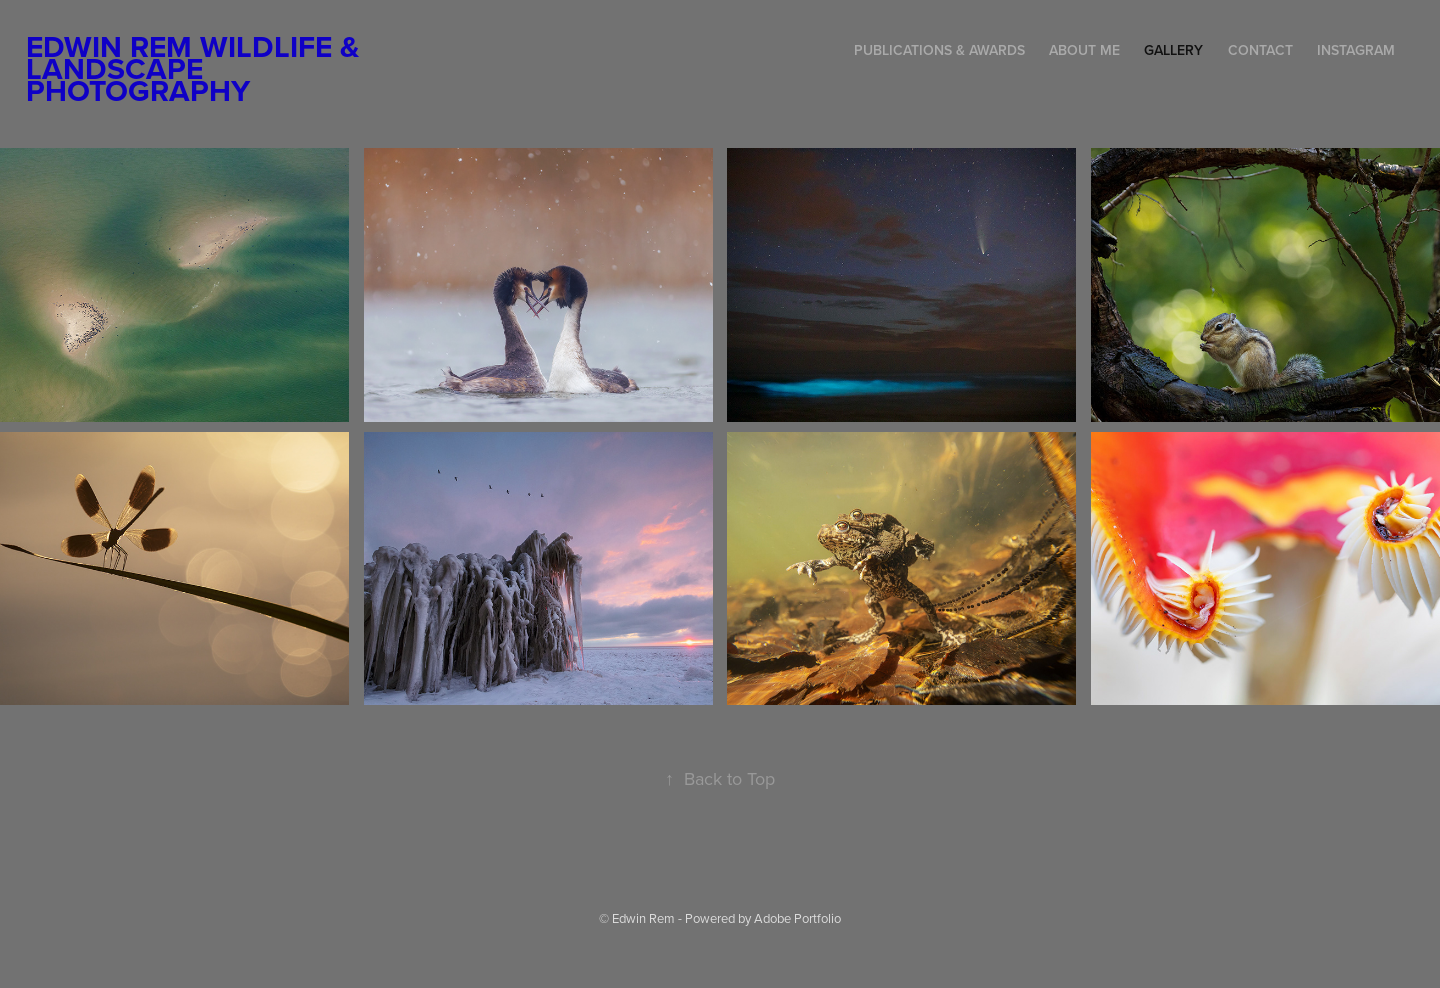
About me (1084, 50)
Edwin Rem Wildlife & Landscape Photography (196, 68)
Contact (1260, 50)
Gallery (1173, 50)
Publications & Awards (939, 50)
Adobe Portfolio (797, 918)
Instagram (1356, 50)
